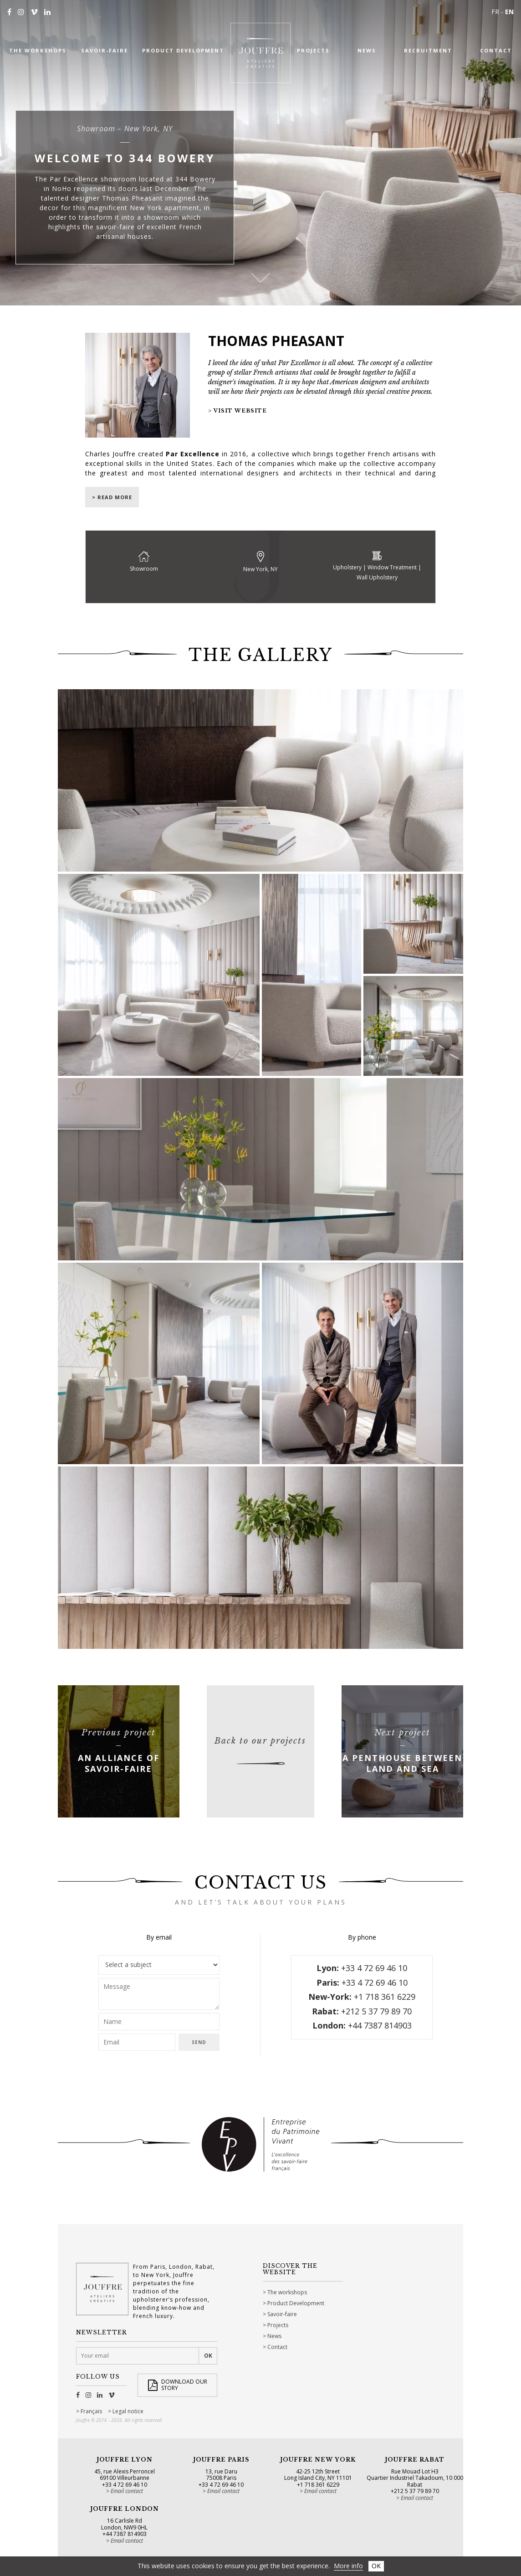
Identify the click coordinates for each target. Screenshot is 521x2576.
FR (495, 11)
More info (348, 2565)
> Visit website (237, 411)
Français (91, 2411)
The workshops (287, 2292)
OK (376, 2565)
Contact (277, 2347)
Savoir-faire (282, 2314)
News (274, 2336)
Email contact (127, 2491)
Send (199, 2042)
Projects (277, 2325)
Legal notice (127, 2411)
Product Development (295, 2303)
